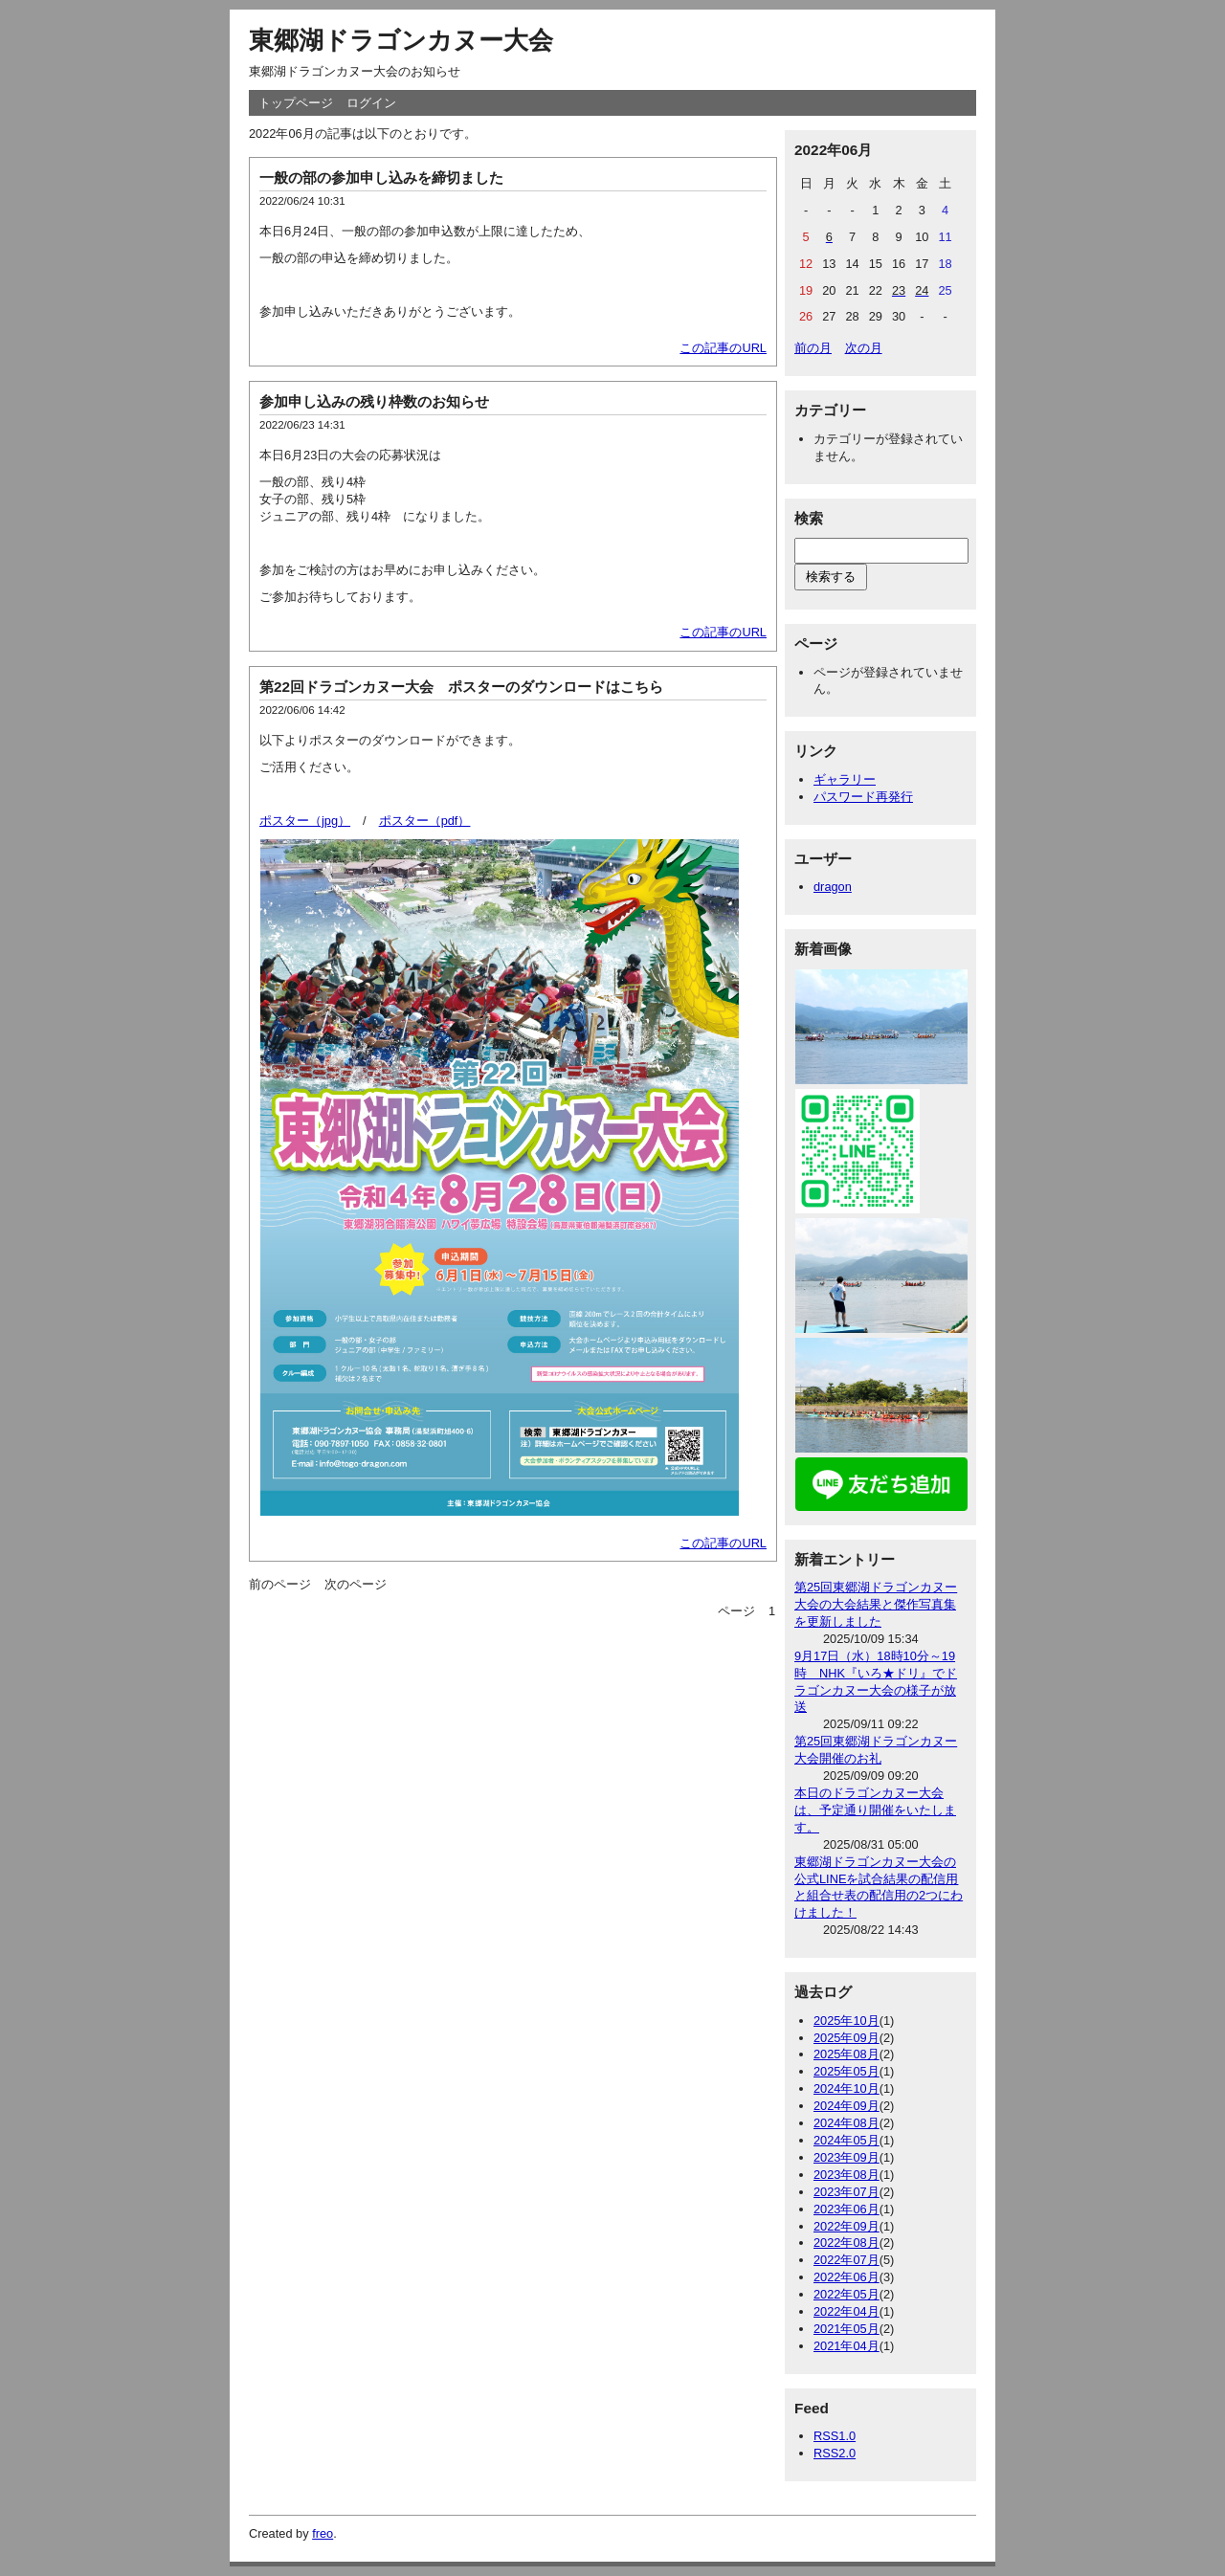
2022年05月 (846, 2294)
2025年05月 (846, 2071)
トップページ (295, 103)
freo (322, 2533)
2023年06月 (846, 2209)
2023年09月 (846, 2157)
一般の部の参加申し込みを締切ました (381, 177)
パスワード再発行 (863, 796)
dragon (832, 886)
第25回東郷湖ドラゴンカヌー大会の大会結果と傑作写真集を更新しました (875, 1604)
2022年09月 (846, 2226)
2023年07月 (846, 2192)
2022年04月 (846, 2311)
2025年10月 (846, 2020)
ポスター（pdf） (425, 820)
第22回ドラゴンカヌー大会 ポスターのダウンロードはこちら (461, 686)
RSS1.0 (834, 2436)
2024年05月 (846, 2140)
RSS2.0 (834, 2453)
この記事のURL (723, 348)
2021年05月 (846, 2328)
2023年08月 (846, 2174)
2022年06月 (846, 2277)
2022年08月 (846, 2242)
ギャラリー (844, 779)
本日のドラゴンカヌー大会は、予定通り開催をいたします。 (875, 1810)
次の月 (863, 348)
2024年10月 (846, 2088)
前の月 (813, 348)
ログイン (371, 103)
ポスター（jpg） (304, 820)
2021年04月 (846, 2346)
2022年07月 (846, 2260)
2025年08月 (846, 2054)
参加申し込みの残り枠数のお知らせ (374, 401)
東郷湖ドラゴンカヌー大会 (401, 40)
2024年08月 (846, 2123)
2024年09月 (846, 2106)
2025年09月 (846, 2038)
